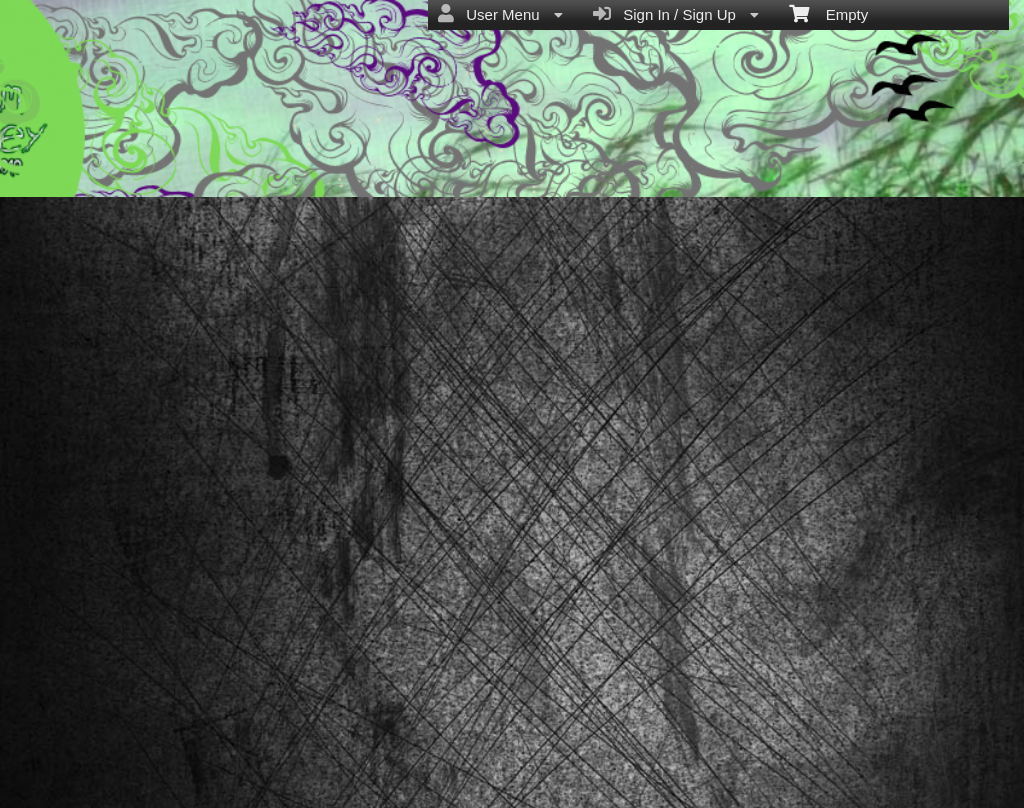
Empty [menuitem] (828, 13)
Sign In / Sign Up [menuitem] (676, 14)
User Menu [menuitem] (500, 14)
